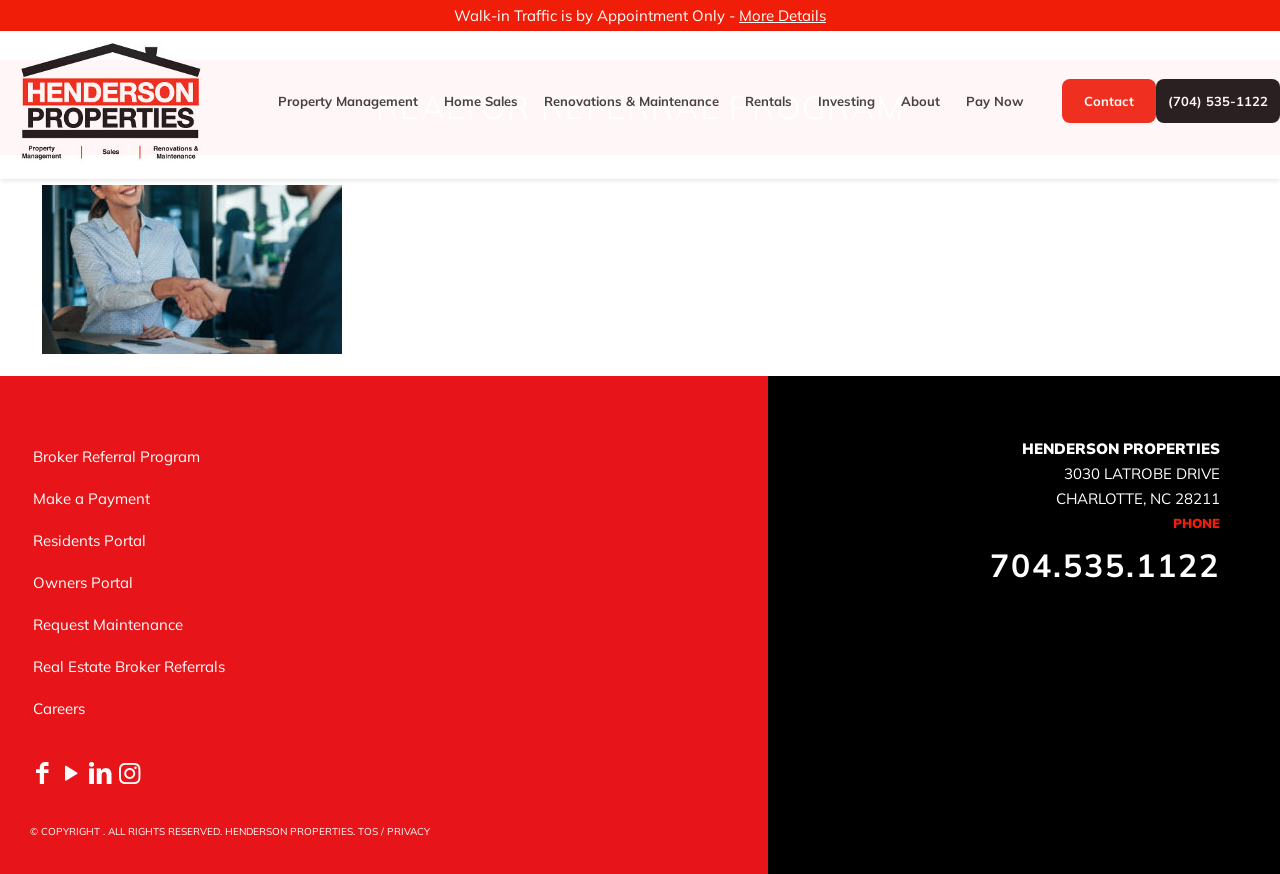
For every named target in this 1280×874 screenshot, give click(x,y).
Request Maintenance (108, 624)
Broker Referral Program (116, 456)
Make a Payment (91, 498)
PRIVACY (408, 831)
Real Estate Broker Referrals (129, 666)
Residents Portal (89, 540)
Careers (59, 708)
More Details (782, 15)
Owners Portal (83, 582)
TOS (368, 831)
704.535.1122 (1105, 565)
